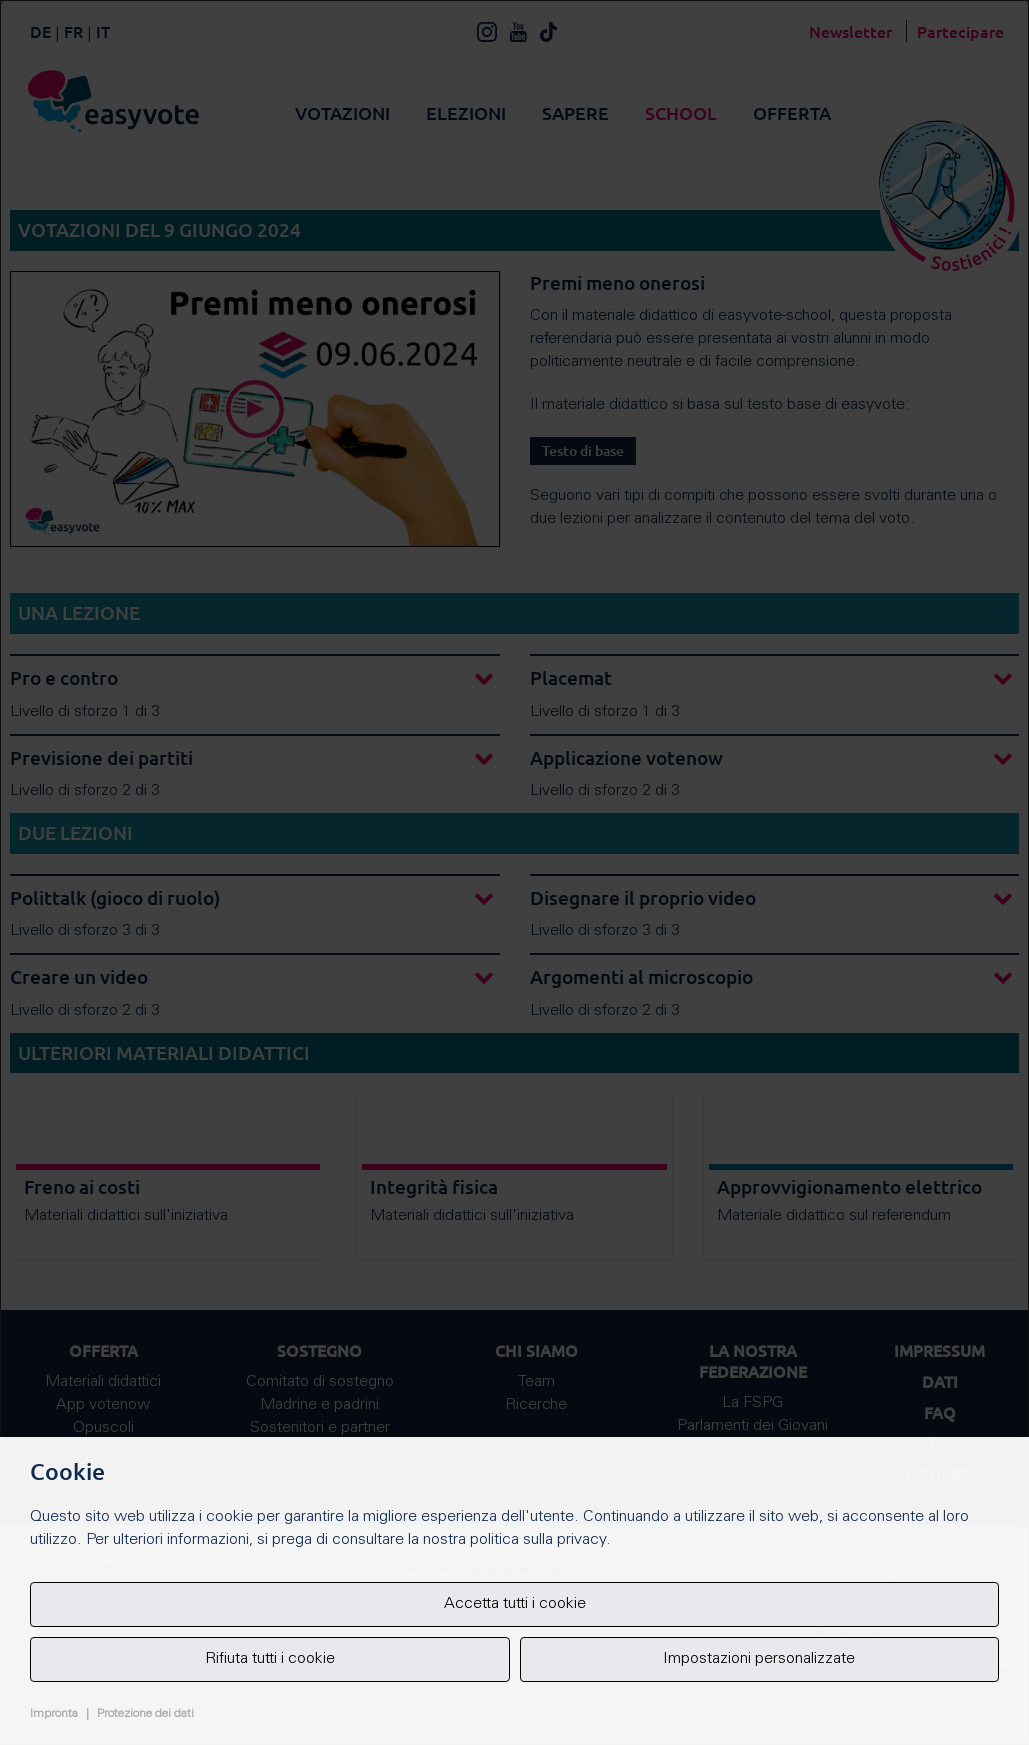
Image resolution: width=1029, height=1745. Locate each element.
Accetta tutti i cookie (515, 1604)
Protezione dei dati (145, 1714)
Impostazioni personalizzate (759, 1659)
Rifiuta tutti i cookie (270, 1659)
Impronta (54, 1714)
